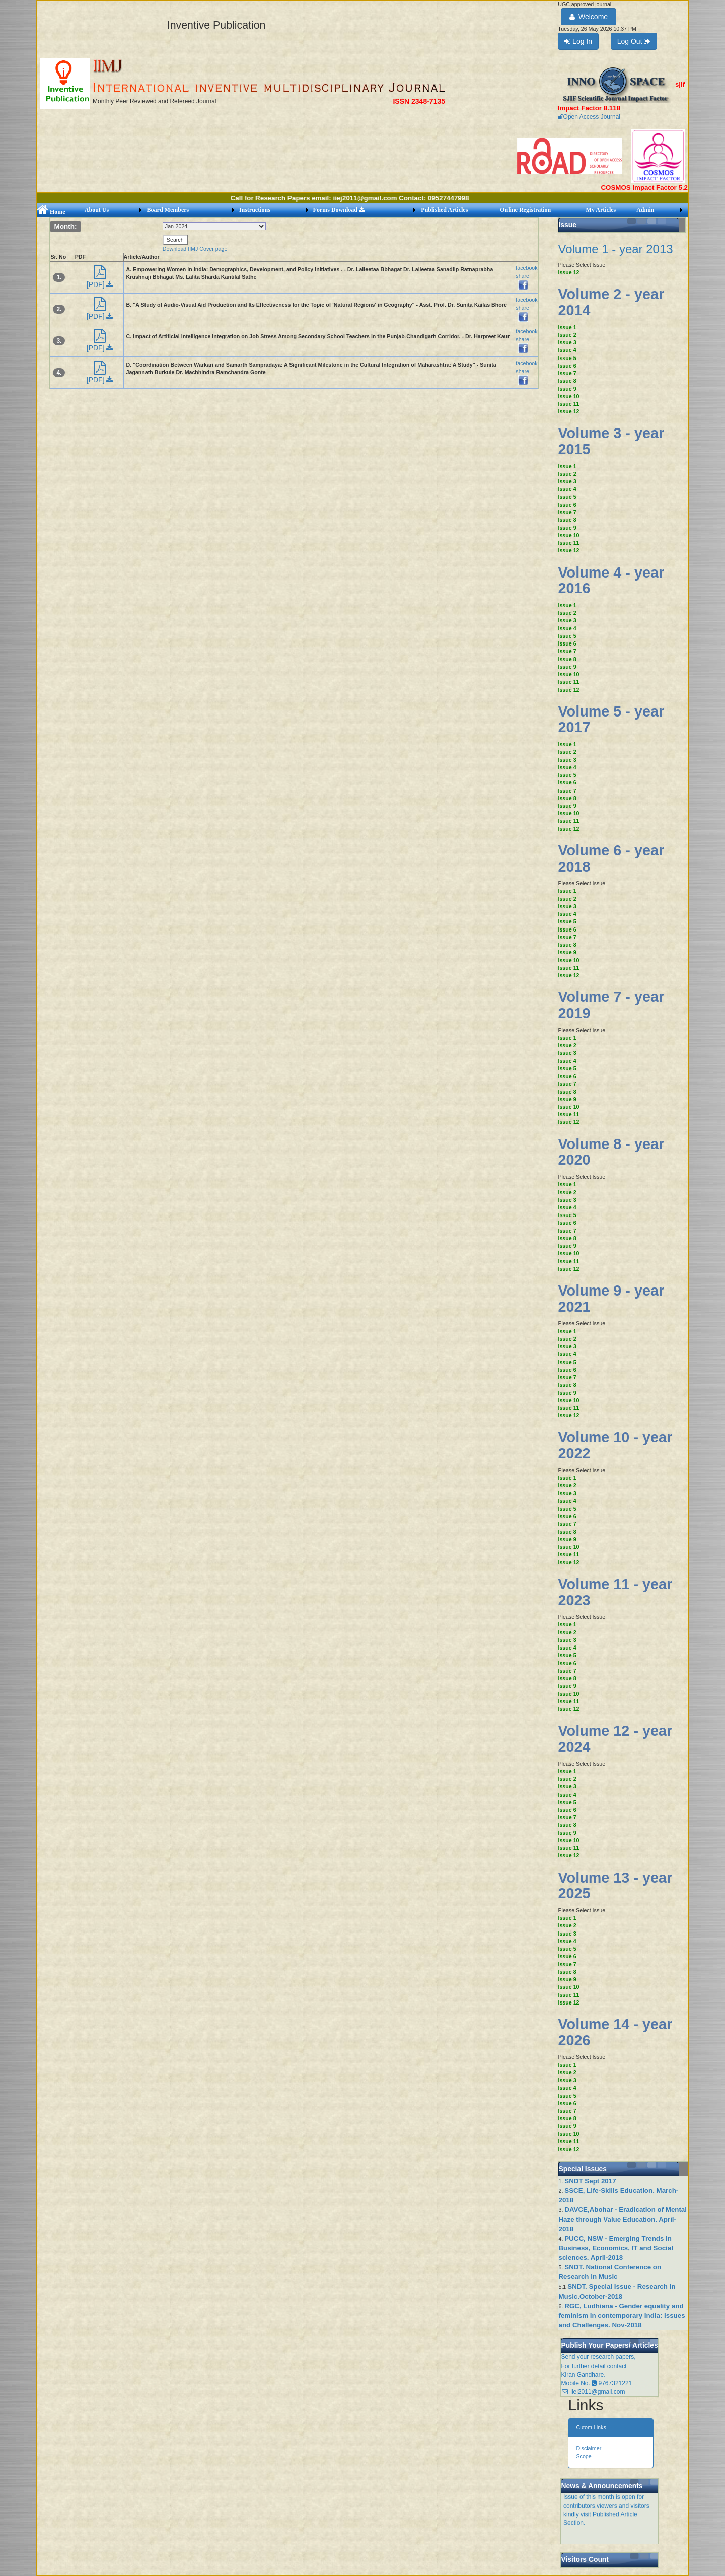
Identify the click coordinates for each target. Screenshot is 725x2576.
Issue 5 (567, 358)
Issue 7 (567, 373)
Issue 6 (567, 366)
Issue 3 (567, 342)
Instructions (254, 209)
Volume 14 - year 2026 (615, 2032)
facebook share (526, 276)
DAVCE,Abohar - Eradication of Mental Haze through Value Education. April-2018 (622, 2219)
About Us (97, 209)
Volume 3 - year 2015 (611, 441)
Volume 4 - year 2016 (611, 580)
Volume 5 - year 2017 (611, 719)
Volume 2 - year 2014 (611, 302)
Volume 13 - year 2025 (615, 1886)
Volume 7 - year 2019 (611, 1005)
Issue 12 (568, 272)
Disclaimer (588, 2448)
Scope (583, 2456)
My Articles (601, 209)
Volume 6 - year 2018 (611, 858)
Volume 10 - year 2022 (615, 1445)
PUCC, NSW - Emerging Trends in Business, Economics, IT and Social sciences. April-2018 (615, 2248)
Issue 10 (568, 396)
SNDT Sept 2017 (590, 2181)
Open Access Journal (589, 116)
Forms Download (339, 209)
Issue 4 (567, 350)
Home (51, 212)
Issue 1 (567, 327)
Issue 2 (567, 335)
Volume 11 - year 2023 (615, 1592)
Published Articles (444, 209)
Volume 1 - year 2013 (615, 249)
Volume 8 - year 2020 (611, 1152)
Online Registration (525, 209)
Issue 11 (568, 404)
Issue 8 (567, 381)
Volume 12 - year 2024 (615, 1739)
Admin (645, 209)
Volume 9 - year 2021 (611, 1298)
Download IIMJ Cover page (195, 249)
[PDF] (100, 280)
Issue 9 (567, 389)
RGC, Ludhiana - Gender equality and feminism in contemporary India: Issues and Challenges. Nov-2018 (621, 2315)
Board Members (168, 209)
